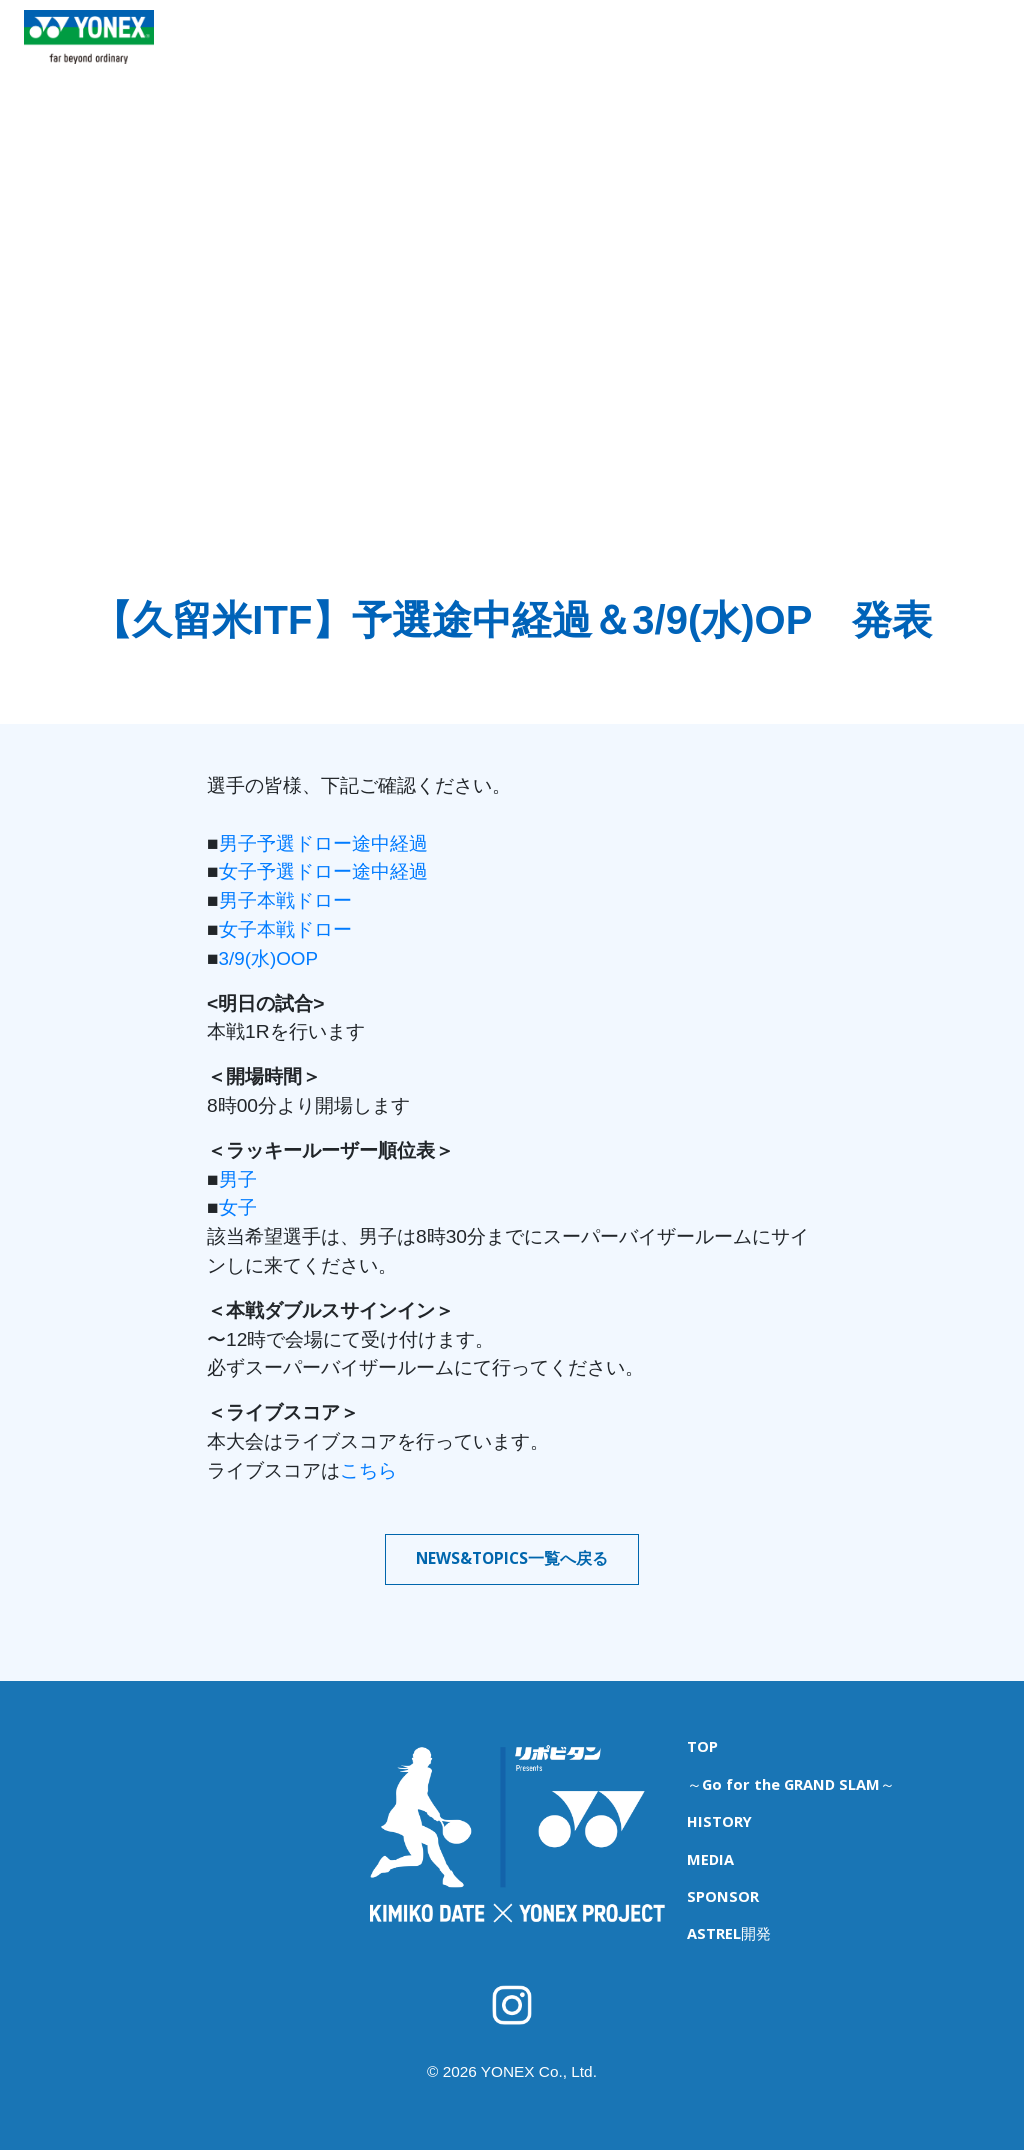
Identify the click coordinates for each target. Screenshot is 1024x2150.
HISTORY (703, 51)
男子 (238, 1179)
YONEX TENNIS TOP (89, 79)
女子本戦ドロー (285, 929)
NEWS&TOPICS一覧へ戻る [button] (512, 1559)
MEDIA (785, 51)
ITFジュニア (522, 51)
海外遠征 (616, 51)
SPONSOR (870, 51)
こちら (368, 1470)
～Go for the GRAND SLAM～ (788, 1778)
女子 (238, 1207)
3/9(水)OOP (269, 958)
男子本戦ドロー (285, 900)
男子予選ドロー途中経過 (323, 843)
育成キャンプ (415, 51)
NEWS (325, 51)
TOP (261, 51)
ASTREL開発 (971, 51)
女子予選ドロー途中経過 (323, 871)
